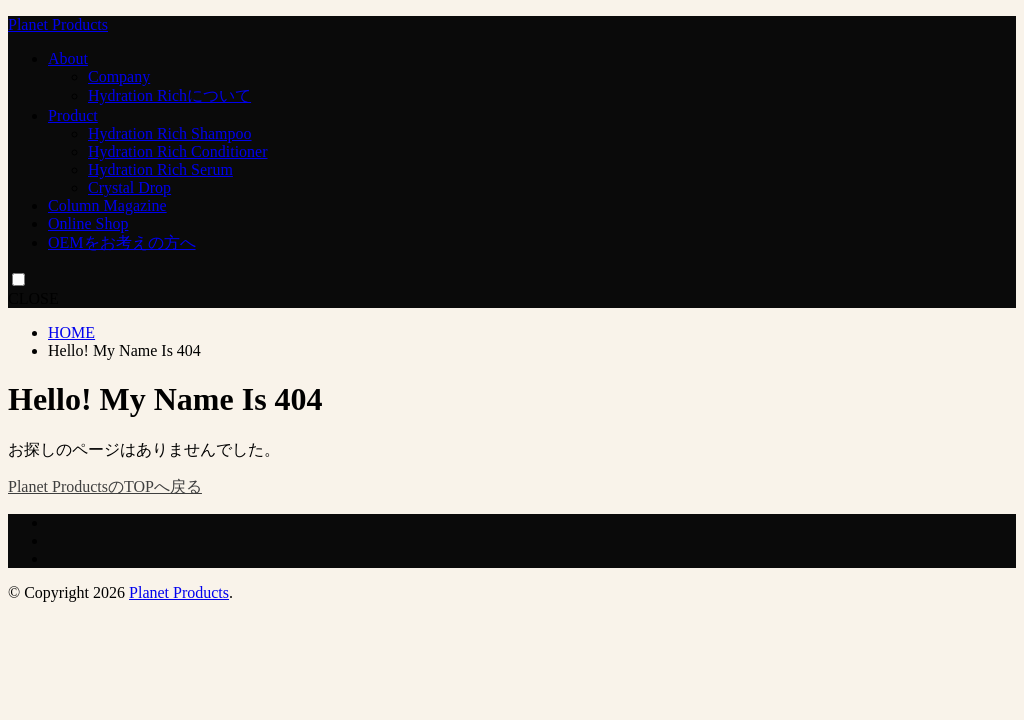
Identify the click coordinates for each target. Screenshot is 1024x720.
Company (119, 76)
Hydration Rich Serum (160, 169)
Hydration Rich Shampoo (170, 133)
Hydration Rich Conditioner (178, 151)
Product (73, 115)
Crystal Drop (129, 187)
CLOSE (33, 298)
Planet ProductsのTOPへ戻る (105, 486)
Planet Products (58, 24)
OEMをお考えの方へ (122, 242)
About (68, 58)
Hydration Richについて (169, 95)
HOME (71, 332)
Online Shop (88, 223)
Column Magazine (107, 205)
